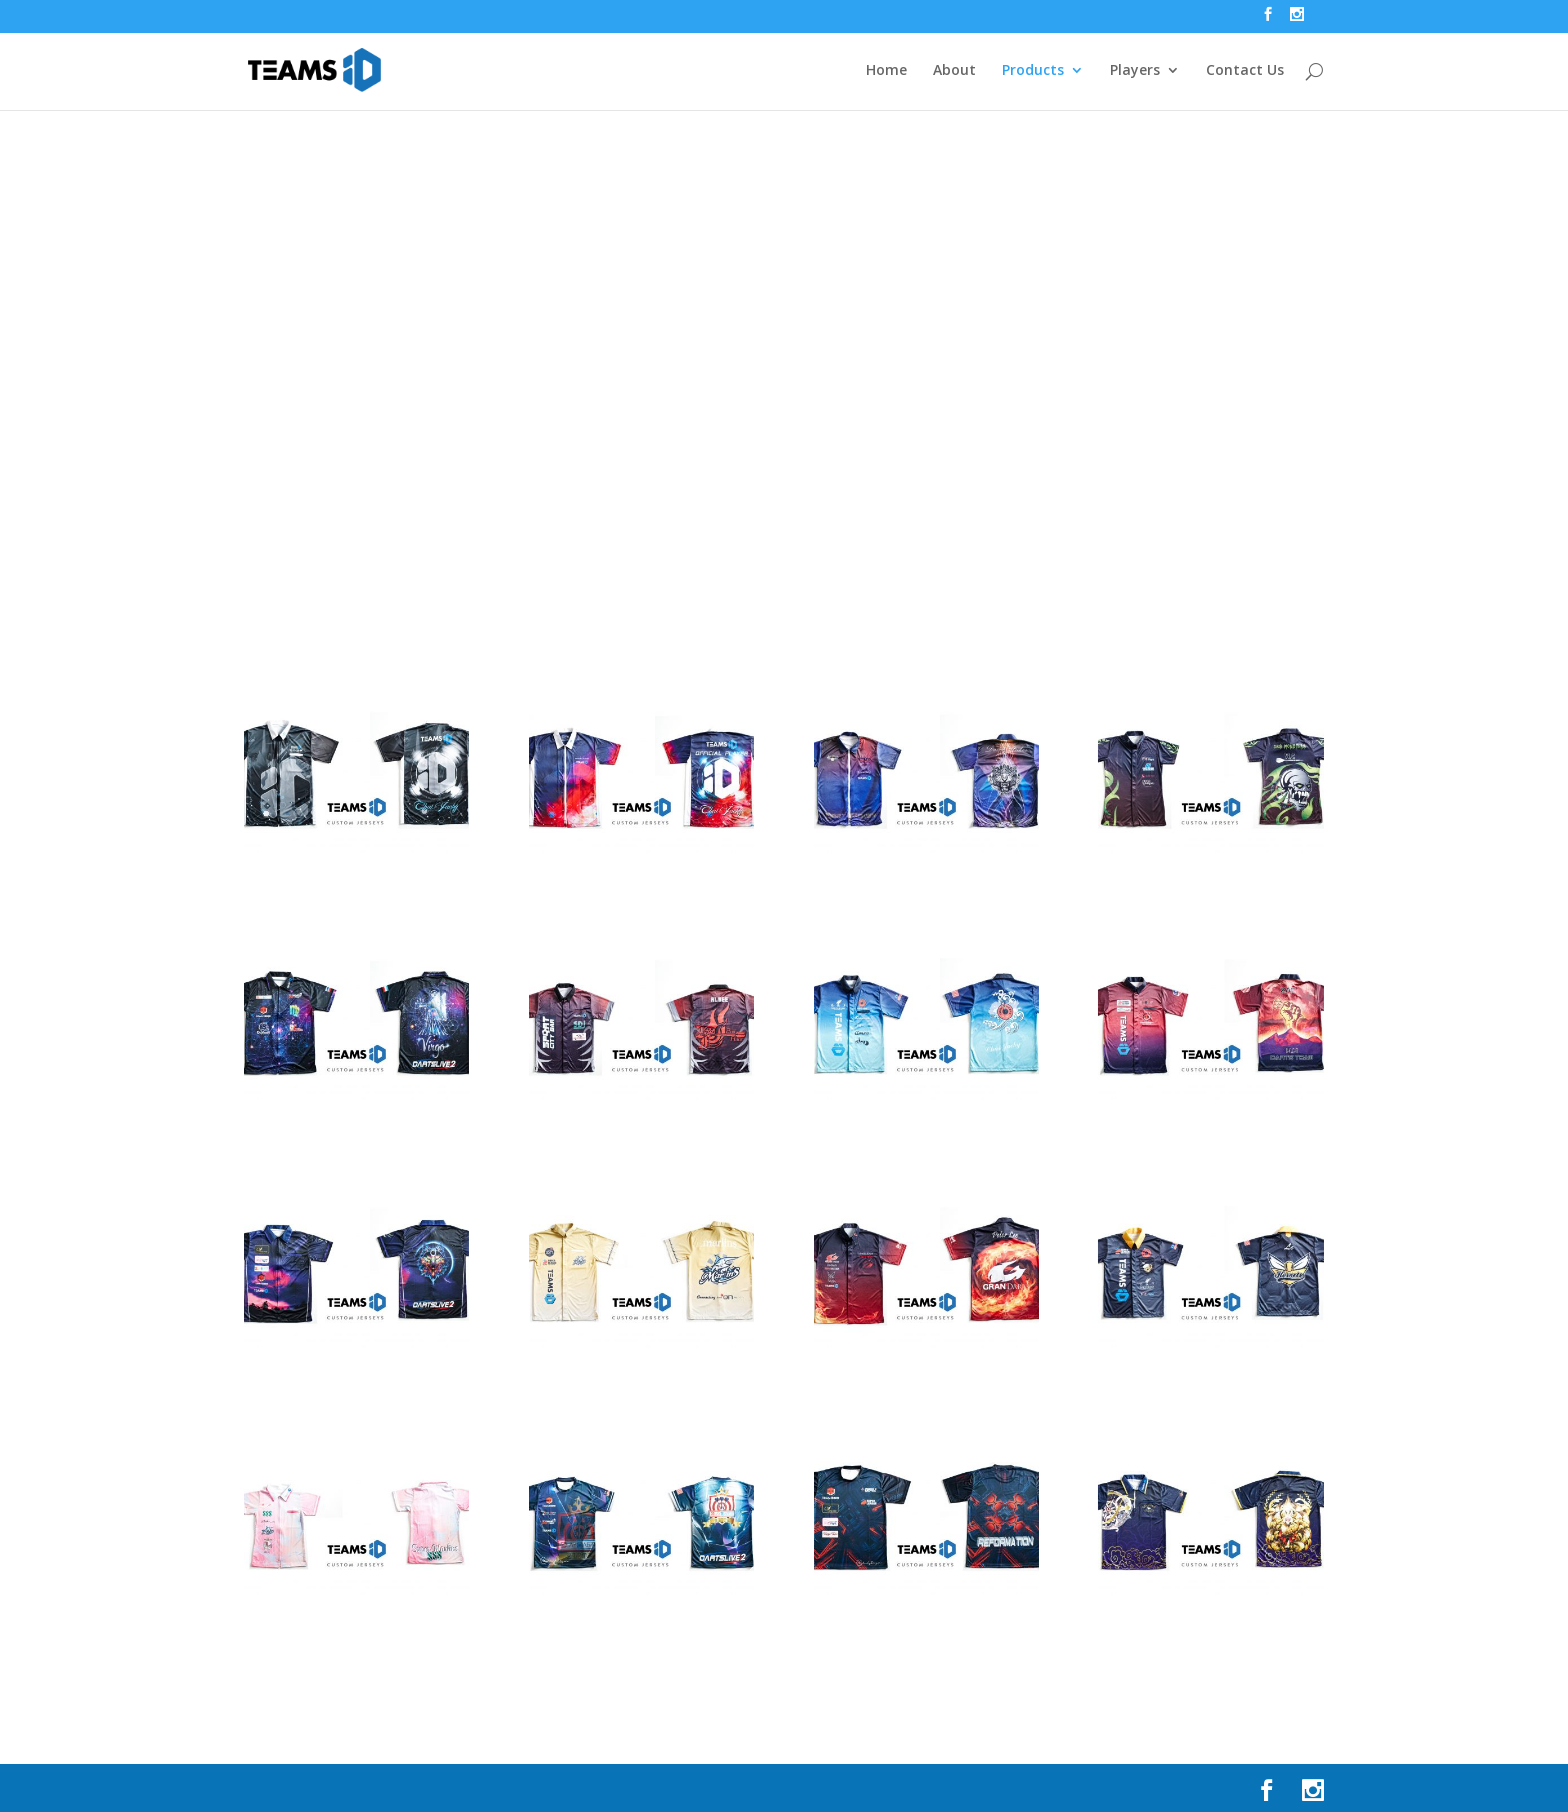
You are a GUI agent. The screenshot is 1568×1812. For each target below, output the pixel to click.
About (954, 71)
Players (1135, 71)
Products (1033, 71)
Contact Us (1245, 71)
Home (886, 71)
